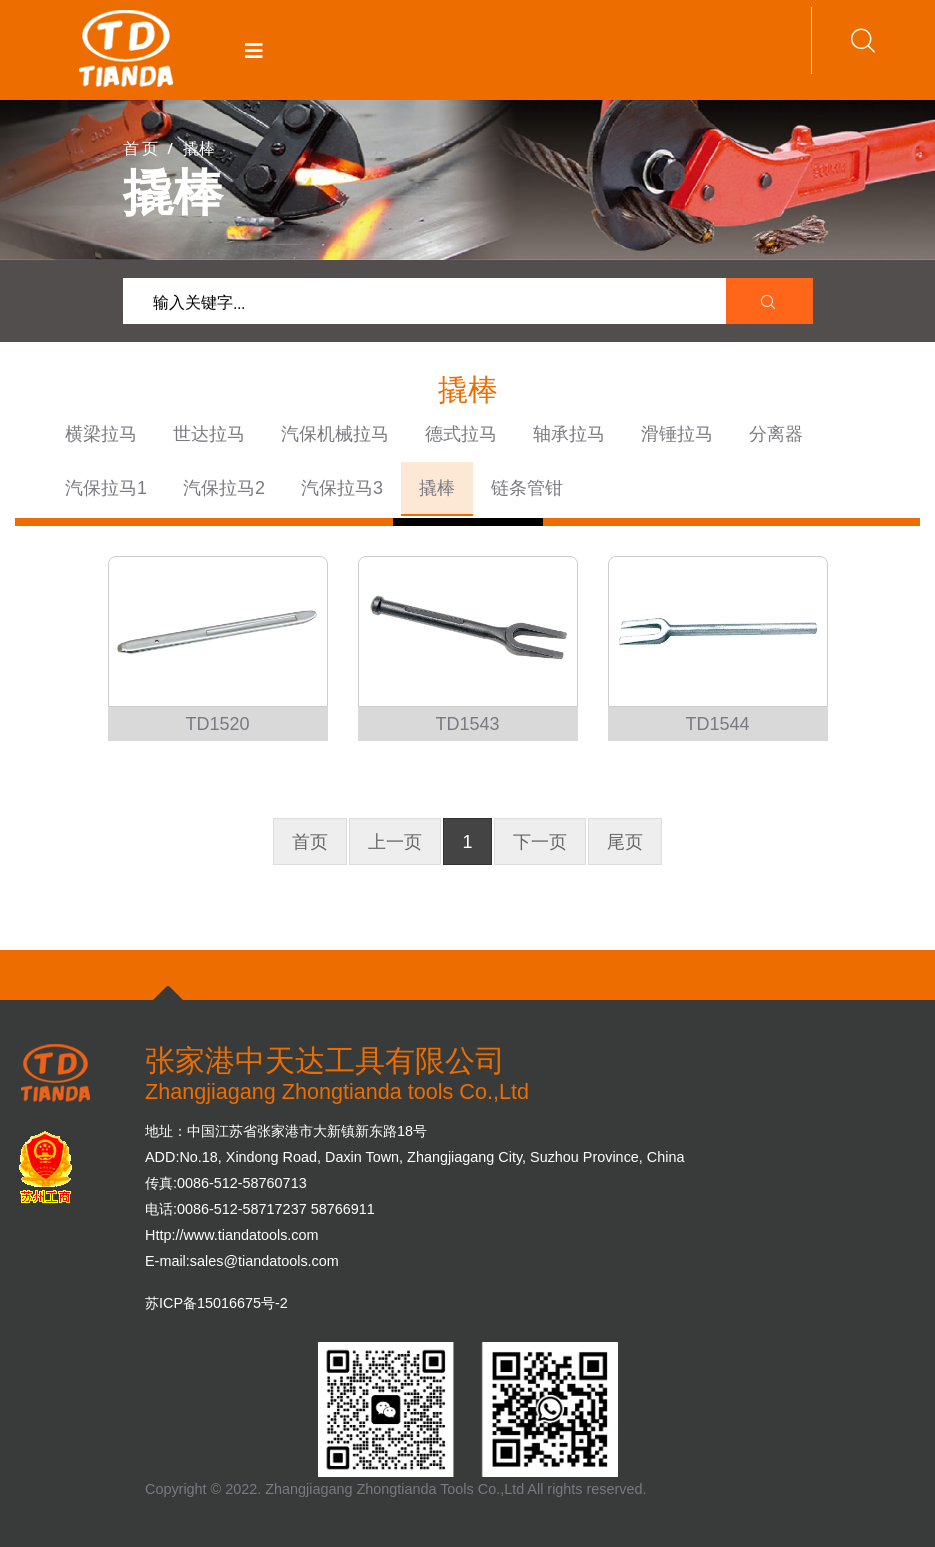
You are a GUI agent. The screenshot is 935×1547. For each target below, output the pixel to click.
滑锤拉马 (677, 434)
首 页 (140, 147)
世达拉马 (209, 434)
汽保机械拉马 (335, 434)
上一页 (395, 842)
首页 (310, 842)
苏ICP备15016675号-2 (216, 1303)
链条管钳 (527, 488)
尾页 (625, 842)
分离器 (776, 434)
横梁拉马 (101, 434)
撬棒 (437, 488)
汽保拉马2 (224, 488)
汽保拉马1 (106, 488)
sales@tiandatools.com (264, 1261)
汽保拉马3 (342, 488)
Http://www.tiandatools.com (232, 1235)
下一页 (540, 842)
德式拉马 (461, 434)
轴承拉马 (569, 434)
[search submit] (770, 302)
